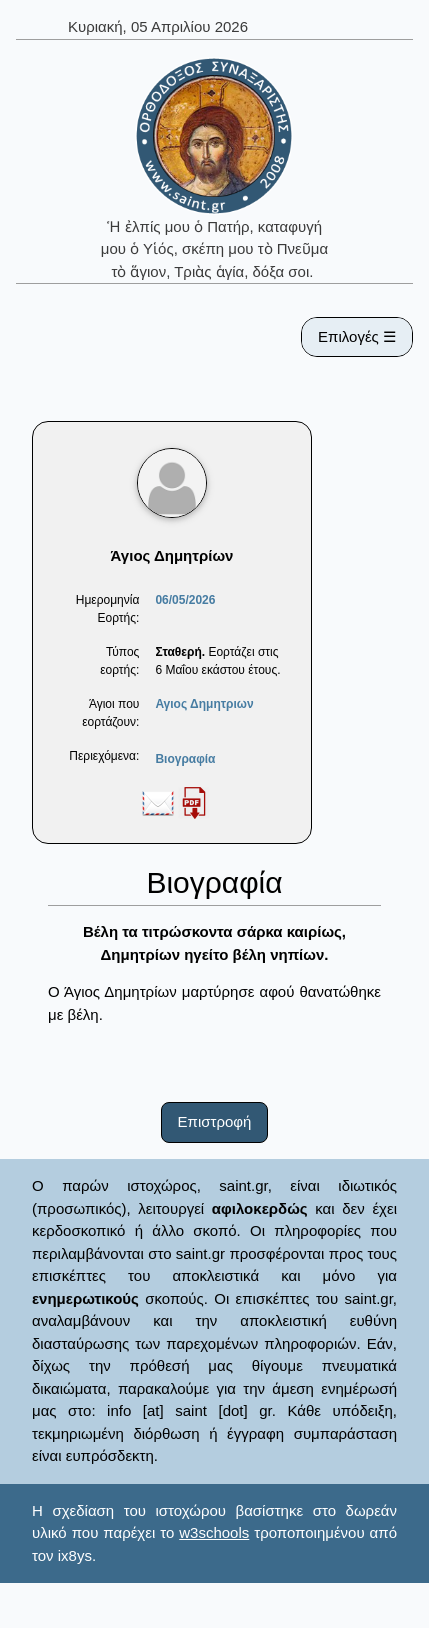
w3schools (214, 1532)
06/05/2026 (185, 600)
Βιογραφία (185, 759)
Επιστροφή (215, 1121)
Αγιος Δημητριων (204, 704)
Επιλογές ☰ (357, 336)
